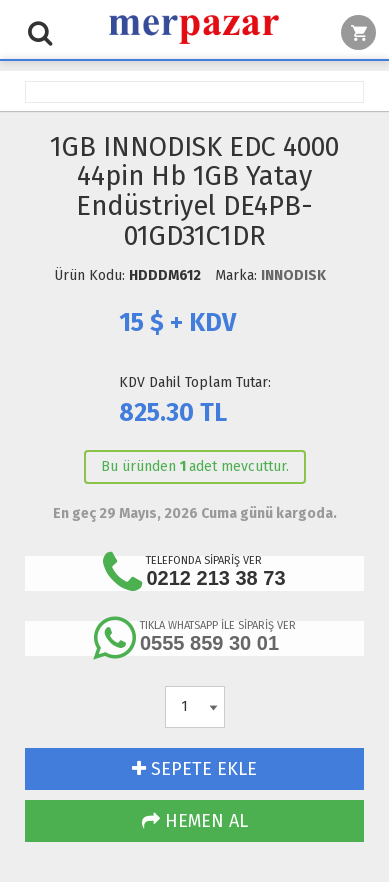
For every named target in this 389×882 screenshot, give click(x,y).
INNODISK (293, 275)
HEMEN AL (195, 821)
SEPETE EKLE (194, 769)
